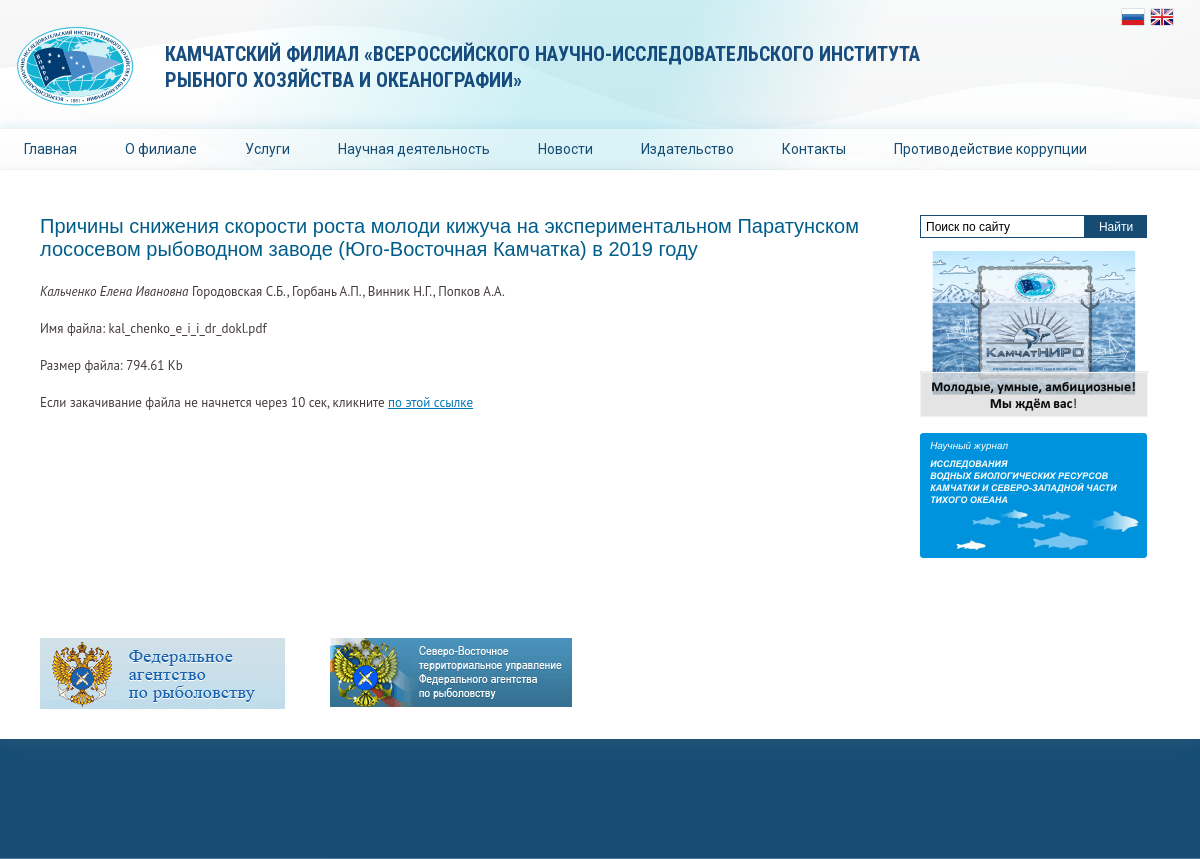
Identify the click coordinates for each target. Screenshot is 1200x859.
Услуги (267, 149)
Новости (565, 149)
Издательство (687, 149)
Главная (50, 149)
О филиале (161, 149)
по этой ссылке (430, 402)
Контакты (814, 149)
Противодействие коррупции (990, 149)
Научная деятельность (414, 149)
